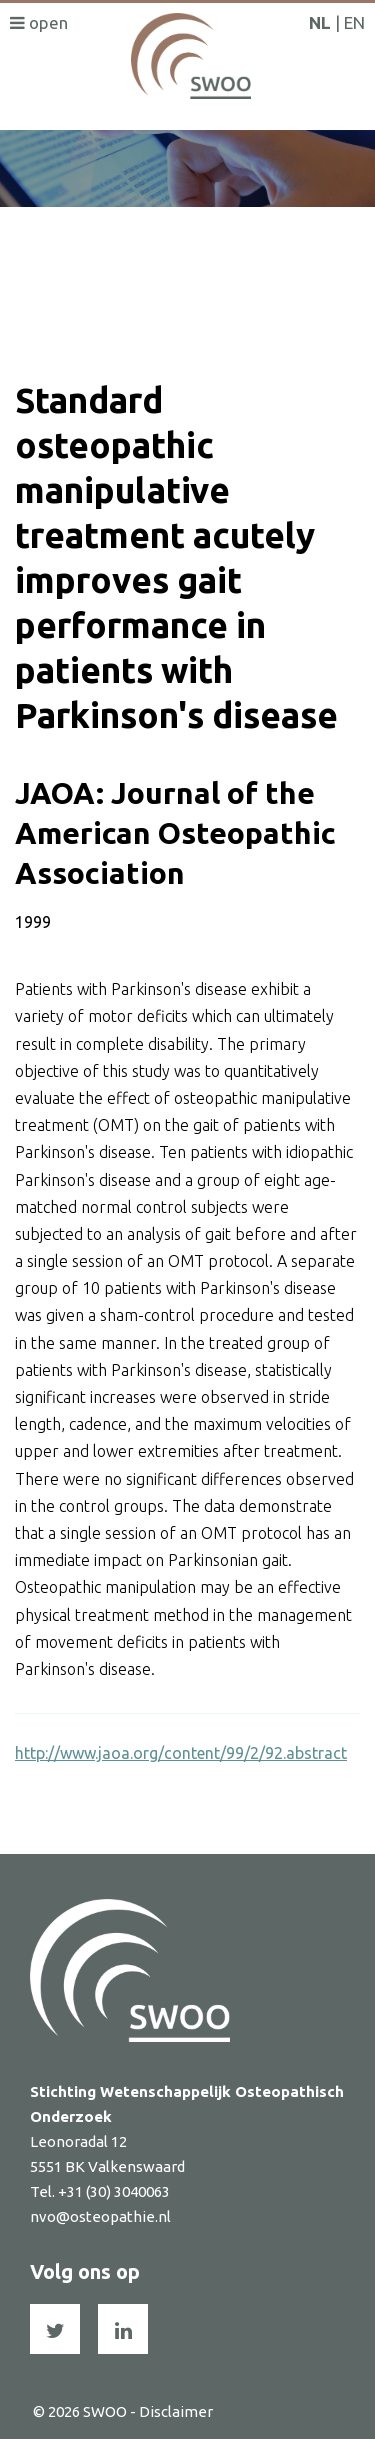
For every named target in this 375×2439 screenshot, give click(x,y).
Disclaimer (176, 2411)
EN (354, 22)
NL (320, 22)
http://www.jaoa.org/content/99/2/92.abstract (181, 1753)
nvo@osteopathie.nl (100, 2216)
